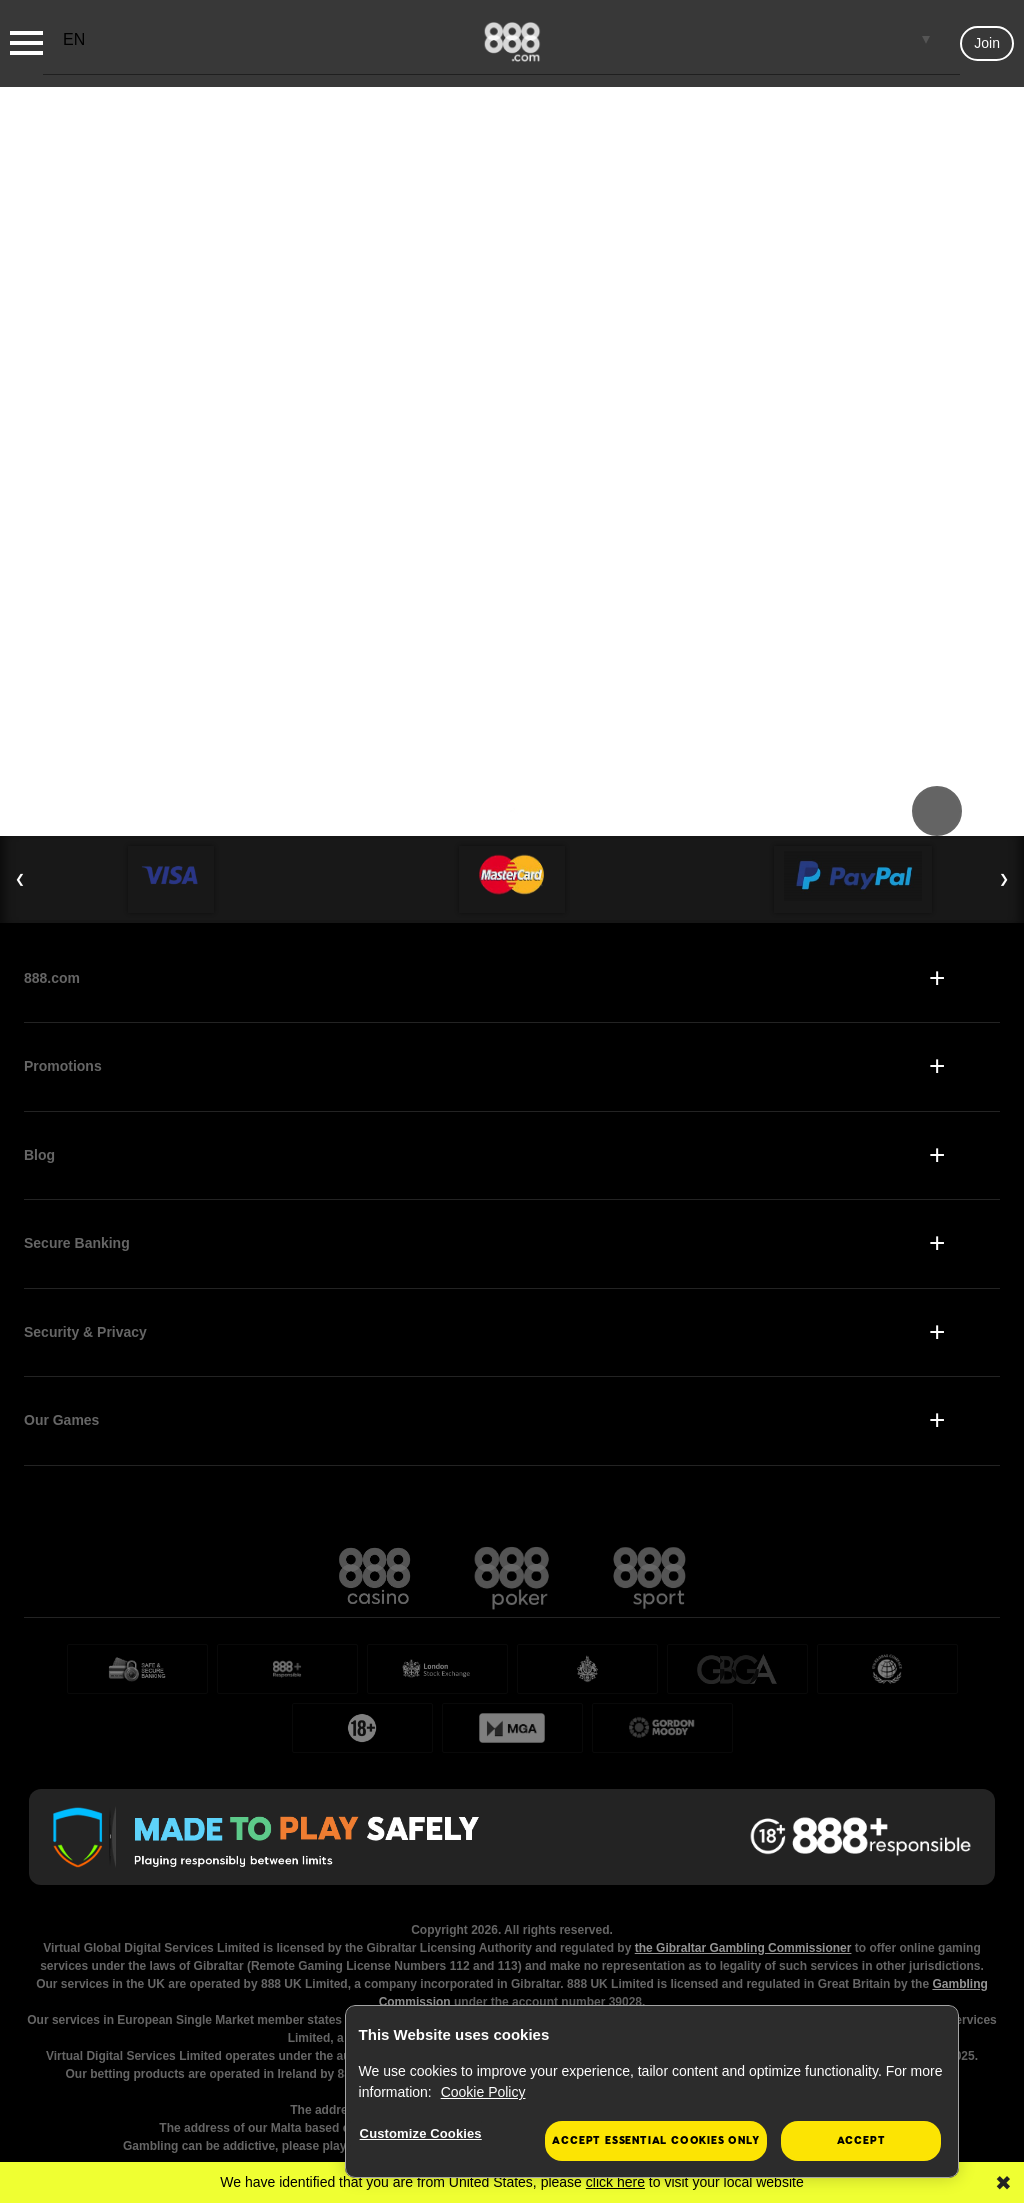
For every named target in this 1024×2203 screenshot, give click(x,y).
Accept (861, 2140)
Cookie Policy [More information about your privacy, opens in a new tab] (483, 2092)
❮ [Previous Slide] (20, 879)
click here (615, 2182)
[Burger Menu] (26, 43)
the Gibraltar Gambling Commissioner (743, 1948)
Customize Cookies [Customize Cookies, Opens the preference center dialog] (421, 2133)
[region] (652, 2092)
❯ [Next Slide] (1004, 879)
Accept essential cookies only (655, 2140)
